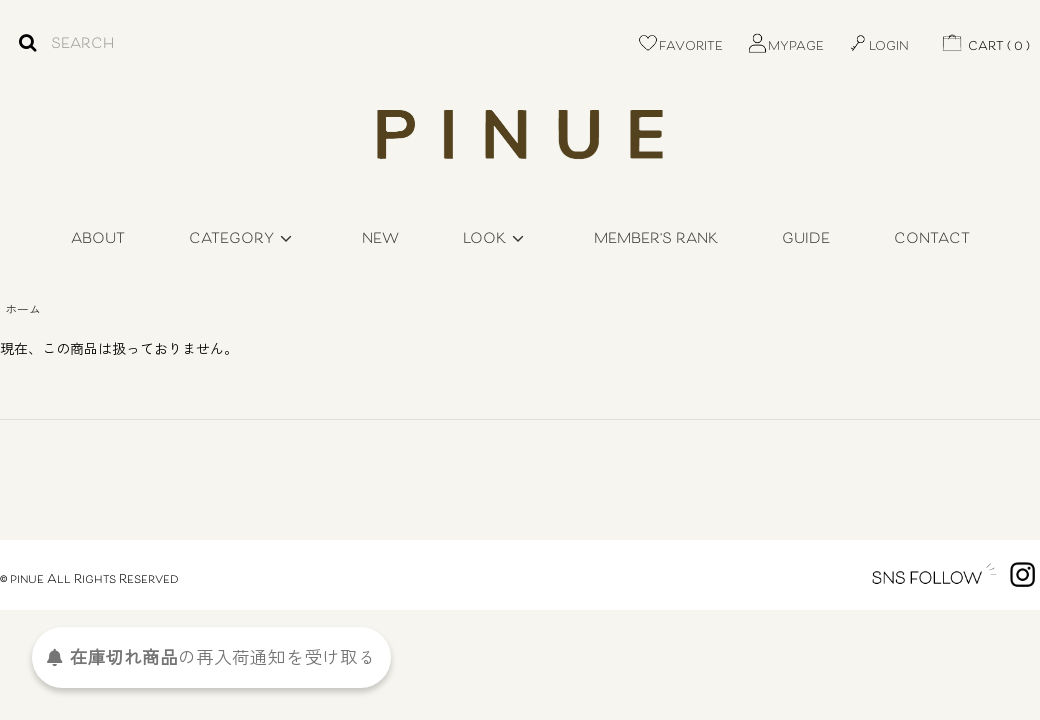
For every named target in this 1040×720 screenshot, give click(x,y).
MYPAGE (785, 47)
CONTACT (932, 239)
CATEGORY (243, 239)
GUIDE (806, 239)
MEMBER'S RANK (656, 239)
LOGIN (878, 47)
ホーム (23, 308)
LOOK (496, 239)
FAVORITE (680, 47)
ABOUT (98, 239)
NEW (380, 239)
